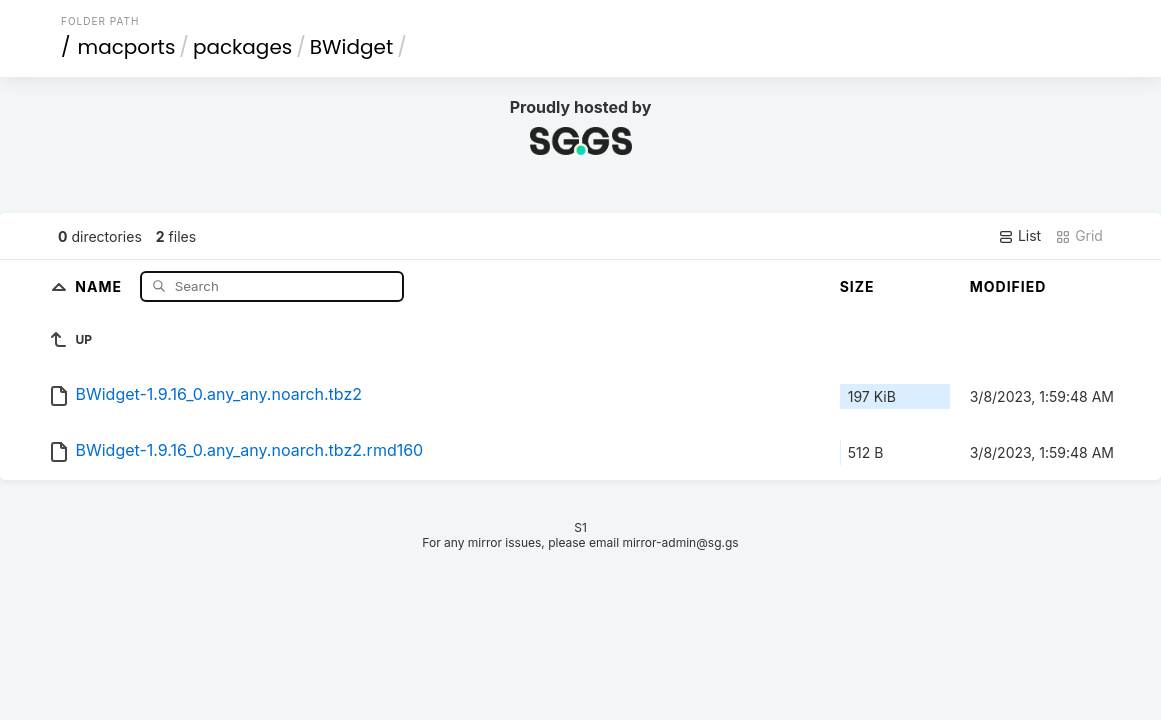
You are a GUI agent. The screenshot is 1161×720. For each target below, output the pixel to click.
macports (127, 47)
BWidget (351, 47)
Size (857, 286)
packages (242, 47)
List (1019, 236)
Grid (1079, 236)
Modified (1008, 286)
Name (100, 285)
